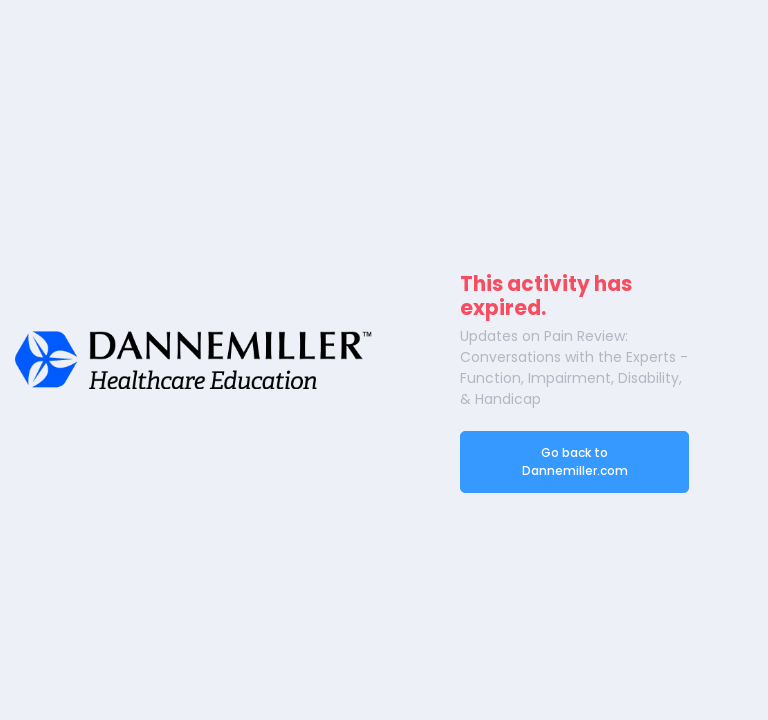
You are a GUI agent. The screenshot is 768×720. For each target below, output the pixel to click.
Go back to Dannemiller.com (575, 461)
